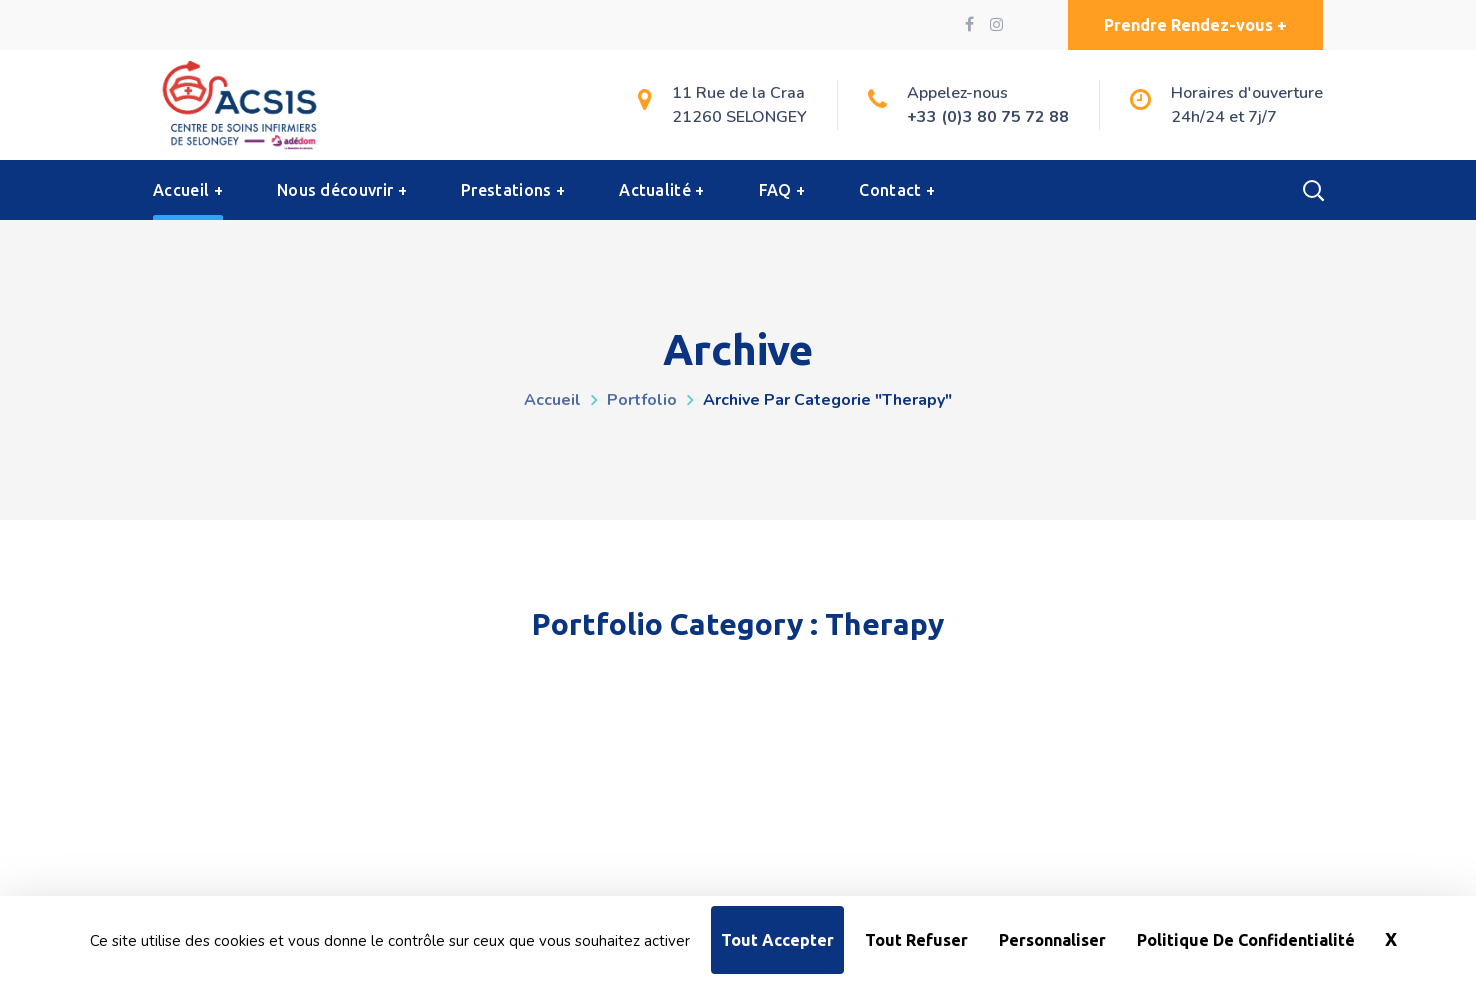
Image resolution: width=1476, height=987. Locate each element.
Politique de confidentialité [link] (1246, 940)
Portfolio (642, 400)
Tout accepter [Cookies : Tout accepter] (777, 940)
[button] (1195, 25)
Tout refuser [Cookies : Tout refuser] (916, 940)
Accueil (552, 400)
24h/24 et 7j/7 (1224, 117)
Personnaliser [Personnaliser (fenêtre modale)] (1052, 940)
